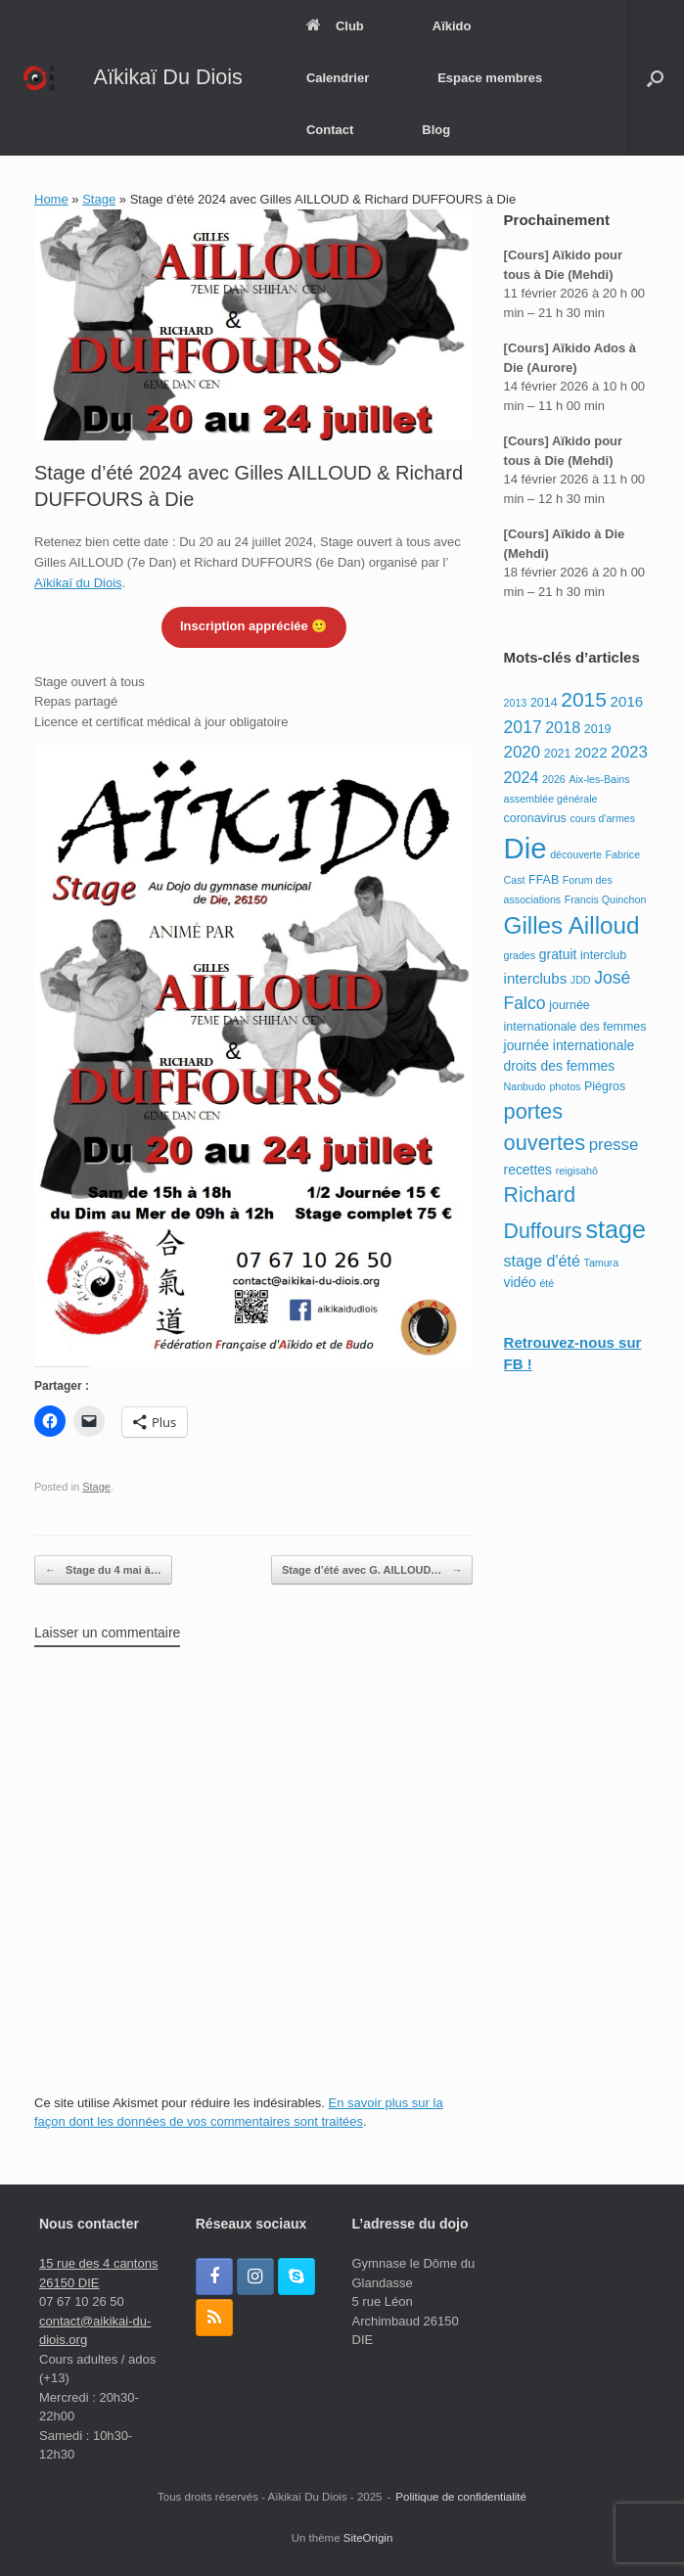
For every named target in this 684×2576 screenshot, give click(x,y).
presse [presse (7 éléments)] (614, 1144)
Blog (436, 129)
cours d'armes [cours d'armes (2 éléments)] (602, 818)
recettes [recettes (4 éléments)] (528, 1169)
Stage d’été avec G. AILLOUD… (372, 1570)
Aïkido (452, 26)
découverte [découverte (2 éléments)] (576, 854)
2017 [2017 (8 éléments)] (523, 727)
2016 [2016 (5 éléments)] (627, 701)
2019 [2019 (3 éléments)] (598, 729)
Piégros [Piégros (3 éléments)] (604, 1086)
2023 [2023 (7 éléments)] (629, 752)
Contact (329, 129)
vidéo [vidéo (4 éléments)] (520, 1282)
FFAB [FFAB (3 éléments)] (543, 880)
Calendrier (337, 77)
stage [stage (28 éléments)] (615, 1229)
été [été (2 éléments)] (546, 1283)
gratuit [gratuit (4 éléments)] (558, 954)
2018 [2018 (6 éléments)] (562, 727)
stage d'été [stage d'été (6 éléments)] (542, 1260)
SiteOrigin (368, 2538)
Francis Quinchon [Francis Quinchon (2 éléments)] (606, 899)
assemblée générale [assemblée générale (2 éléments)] (551, 799)
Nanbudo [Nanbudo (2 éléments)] (525, 1086)
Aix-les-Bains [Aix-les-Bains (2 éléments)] (599, 779)
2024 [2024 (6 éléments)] (521, 777)
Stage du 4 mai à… (103, 1570)
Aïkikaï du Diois (78, 582)
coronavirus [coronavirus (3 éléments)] (535, 818)
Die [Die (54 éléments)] (525, 848)
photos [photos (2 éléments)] (564, 1086)
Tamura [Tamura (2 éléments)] (601, 1262)
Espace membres (489, 77)
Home (51, 199)
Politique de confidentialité (460, 2497)
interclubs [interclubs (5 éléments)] (536, 978)
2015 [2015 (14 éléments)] (584, 699)
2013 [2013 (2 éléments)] (515, 703)
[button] (655, 78)
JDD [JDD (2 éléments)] (580, 980)
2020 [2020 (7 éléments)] (522, 752)
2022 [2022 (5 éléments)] (591, 752)
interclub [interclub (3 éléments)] (603, 955)
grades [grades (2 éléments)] (520, 955)
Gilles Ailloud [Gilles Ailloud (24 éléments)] (572, 925)
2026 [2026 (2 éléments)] (554, 779)
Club (335, 26)
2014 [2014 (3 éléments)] (544, 703)
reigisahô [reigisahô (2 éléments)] (577, 1170)
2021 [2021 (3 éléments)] (557, 753)
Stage (98, 199)
